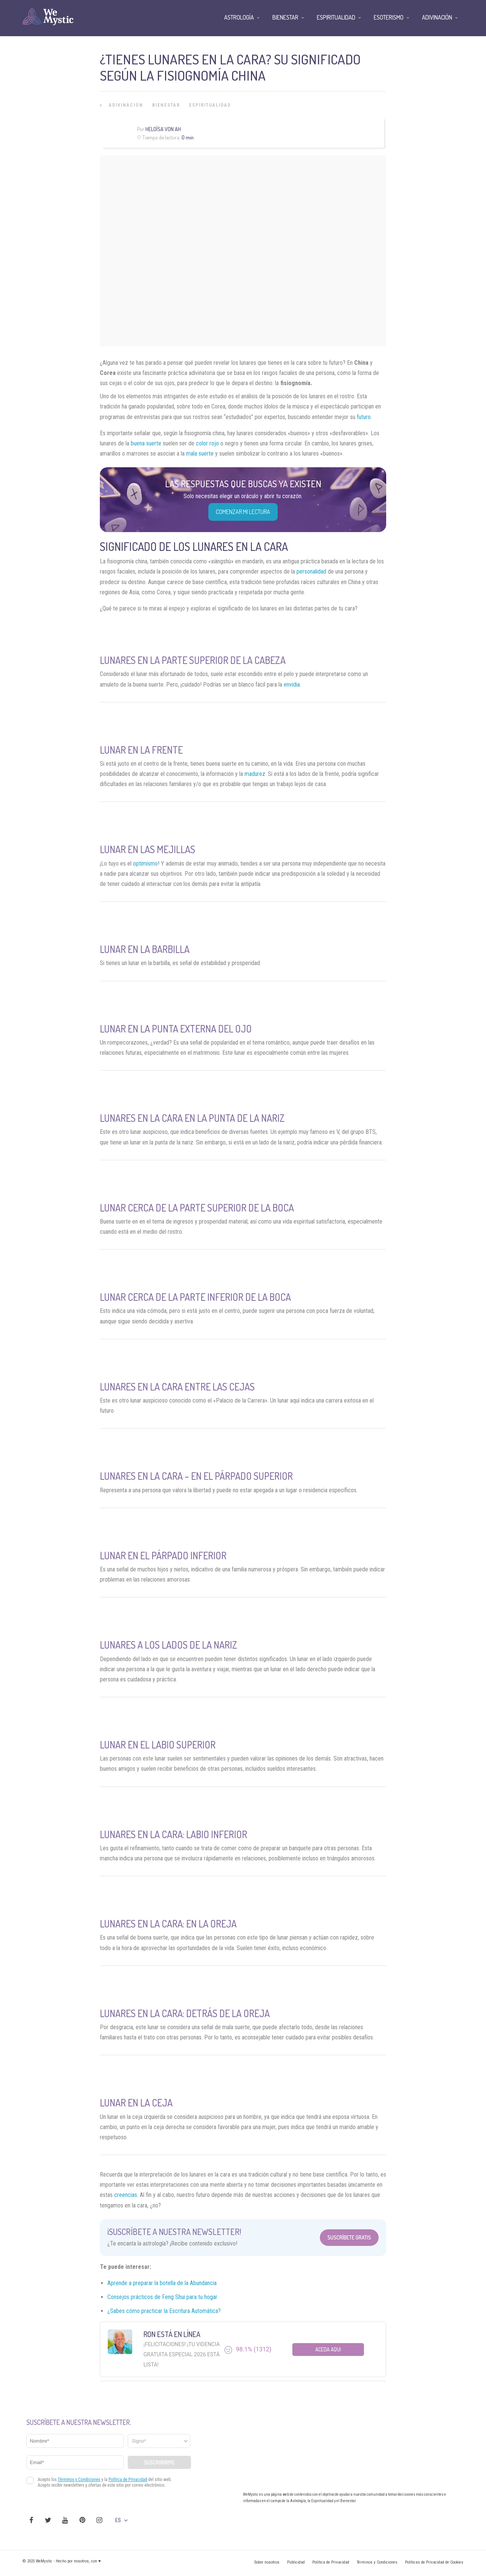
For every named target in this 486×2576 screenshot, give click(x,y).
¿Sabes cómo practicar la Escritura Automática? (164, 2310)
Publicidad (296, 2562)
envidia (292, 684)
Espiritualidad (210, 105)
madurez (255, 773)
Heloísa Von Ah (163, 129)
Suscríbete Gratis (349, 2237)
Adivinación (126, 105)
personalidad (311, 571)
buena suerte (146, 443)
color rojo (207, 443)
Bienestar (166, 105)
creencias (125, 2194)
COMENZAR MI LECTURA (243, 512)
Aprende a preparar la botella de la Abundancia (162, 2283)
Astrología (239, 17)
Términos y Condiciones (377, 2562)
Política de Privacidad (330, 2562)
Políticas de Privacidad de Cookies (434, 2562)
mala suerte (200, 453)
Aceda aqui (328, 2349)
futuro (364, 417)
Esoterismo (388, 17)
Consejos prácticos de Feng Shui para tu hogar (162, 2297)
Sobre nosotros (267, 2562)
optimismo (145, 863)
